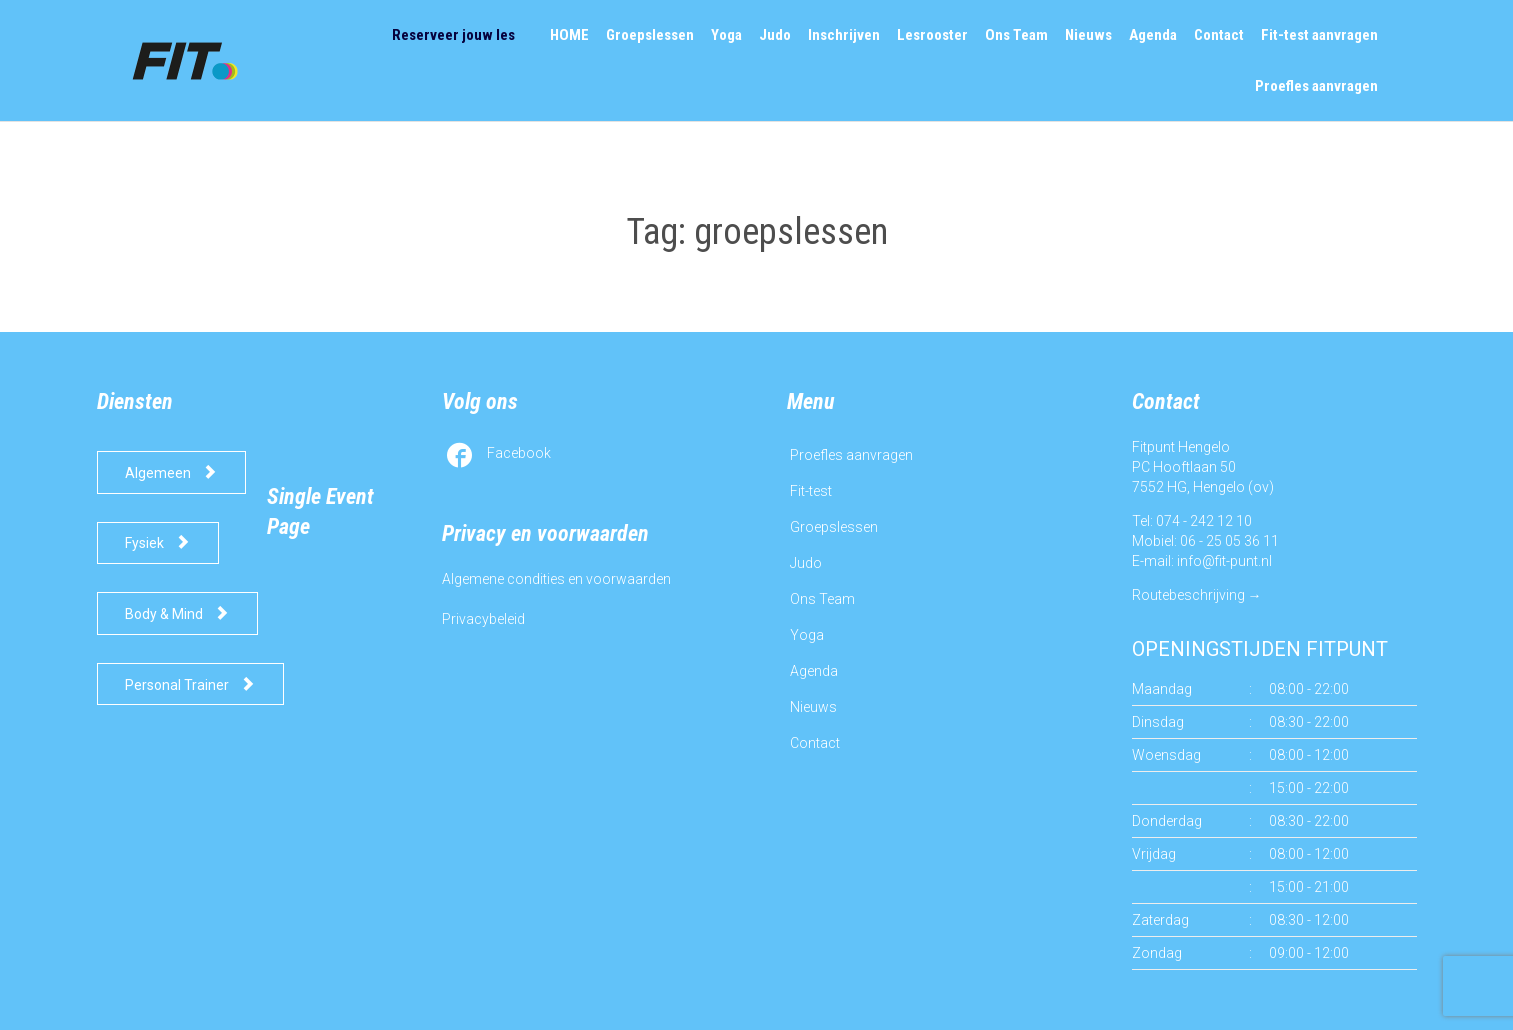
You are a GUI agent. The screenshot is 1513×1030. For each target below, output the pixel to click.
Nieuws (813, 707)
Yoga (807, 635)
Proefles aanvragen (851, 455)
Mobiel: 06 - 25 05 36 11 (1205, 541)
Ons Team (822, 599)
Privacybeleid (483, 619)
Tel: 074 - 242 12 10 (1192, 521)
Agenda (814, 671)
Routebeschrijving (1188, 595)
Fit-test (811, 491)
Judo (806, 563)
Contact (815, 743)
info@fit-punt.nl (1224, 561)
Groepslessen (834, 527)
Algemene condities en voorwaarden (556, 579)
